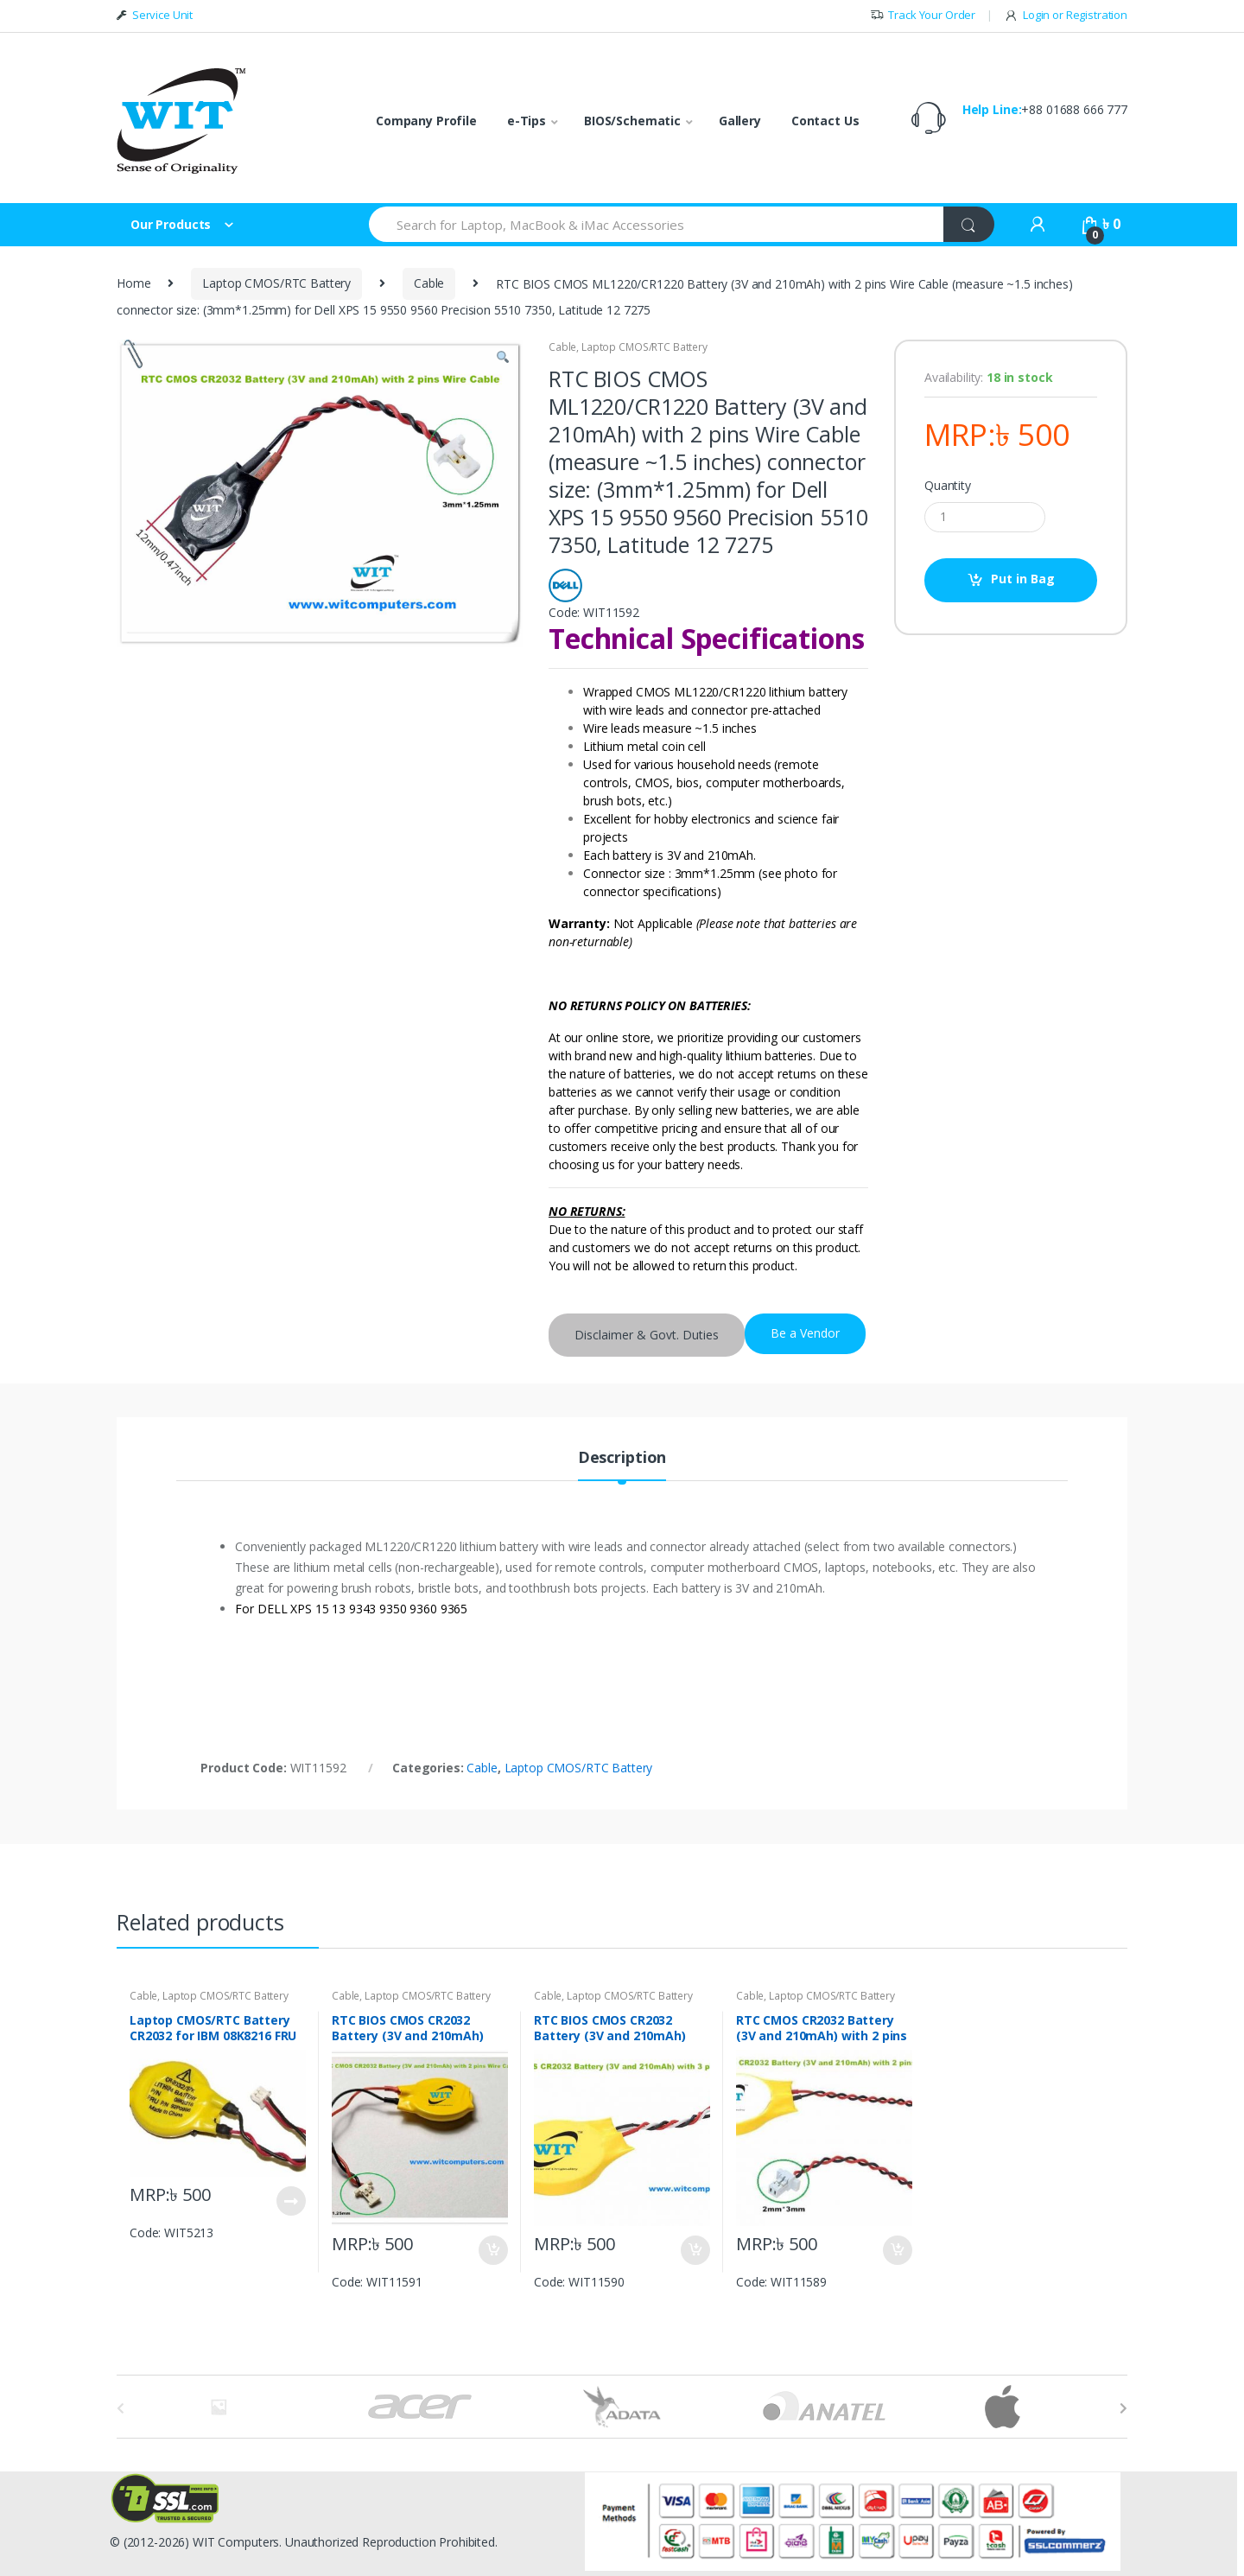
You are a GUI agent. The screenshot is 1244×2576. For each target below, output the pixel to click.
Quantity (947, 485)
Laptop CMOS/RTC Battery (276, 283)
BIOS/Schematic (632, 120)
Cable (429, 283)
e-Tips (526, 120)
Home (133, 283)
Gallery (740, 120)
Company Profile (426, 120)
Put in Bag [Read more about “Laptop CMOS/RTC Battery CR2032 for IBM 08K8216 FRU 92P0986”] (290, 2201)
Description (622, 1458)
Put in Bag (1023, 578)
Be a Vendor (805, 1333)
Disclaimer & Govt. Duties (646, 1334)
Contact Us (825, 120)
